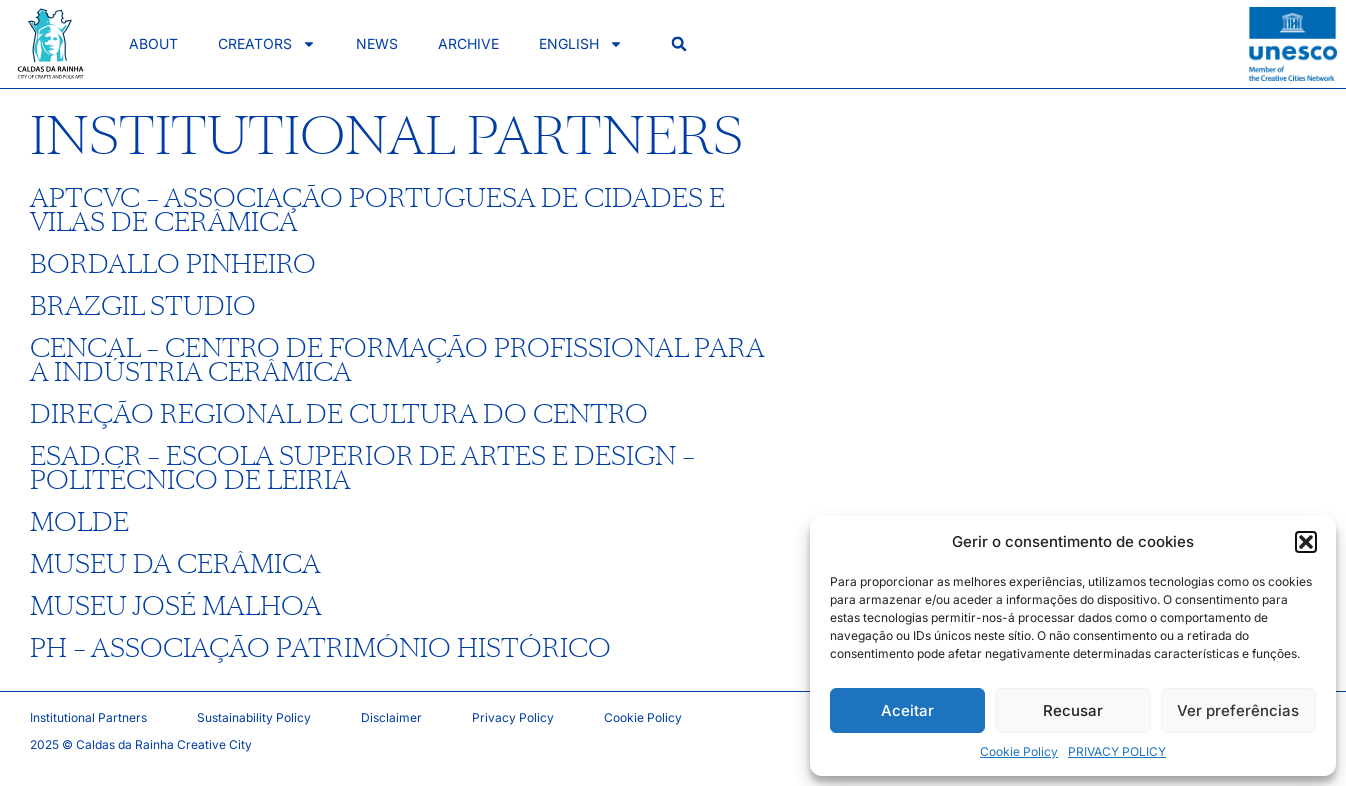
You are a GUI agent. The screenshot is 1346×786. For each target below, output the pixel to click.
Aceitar (907, 710)
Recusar (1073, 710)
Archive (468, 43)
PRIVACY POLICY (1117, 751)
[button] (1306, 542)
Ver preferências (1238, 710)
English (581, 44)
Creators (267, 44)
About (153, 43)
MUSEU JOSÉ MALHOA (176, 607)
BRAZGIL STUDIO (143, 307)
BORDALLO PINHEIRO (173, 265)
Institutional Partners (88, 717)
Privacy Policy (513, 717)
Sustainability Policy (254, 717)
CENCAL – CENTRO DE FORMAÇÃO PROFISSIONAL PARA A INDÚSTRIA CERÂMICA (397, 361)
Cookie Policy (1019, 751)
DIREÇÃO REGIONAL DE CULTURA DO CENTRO (339, 415)
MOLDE (79, 523)
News (377, 43)
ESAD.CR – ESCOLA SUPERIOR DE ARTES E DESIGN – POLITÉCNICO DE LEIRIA (362, 469)
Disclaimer (391, 717)
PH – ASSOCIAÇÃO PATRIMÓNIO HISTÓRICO (320, 649)
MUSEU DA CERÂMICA (175, 565)
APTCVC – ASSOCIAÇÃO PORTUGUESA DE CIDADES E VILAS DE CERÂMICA (377, 211)
